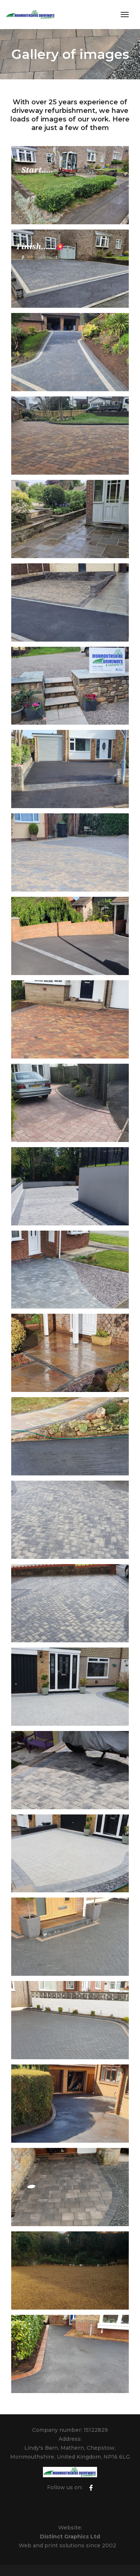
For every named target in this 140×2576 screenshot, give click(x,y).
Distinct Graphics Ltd (70, 2536)
